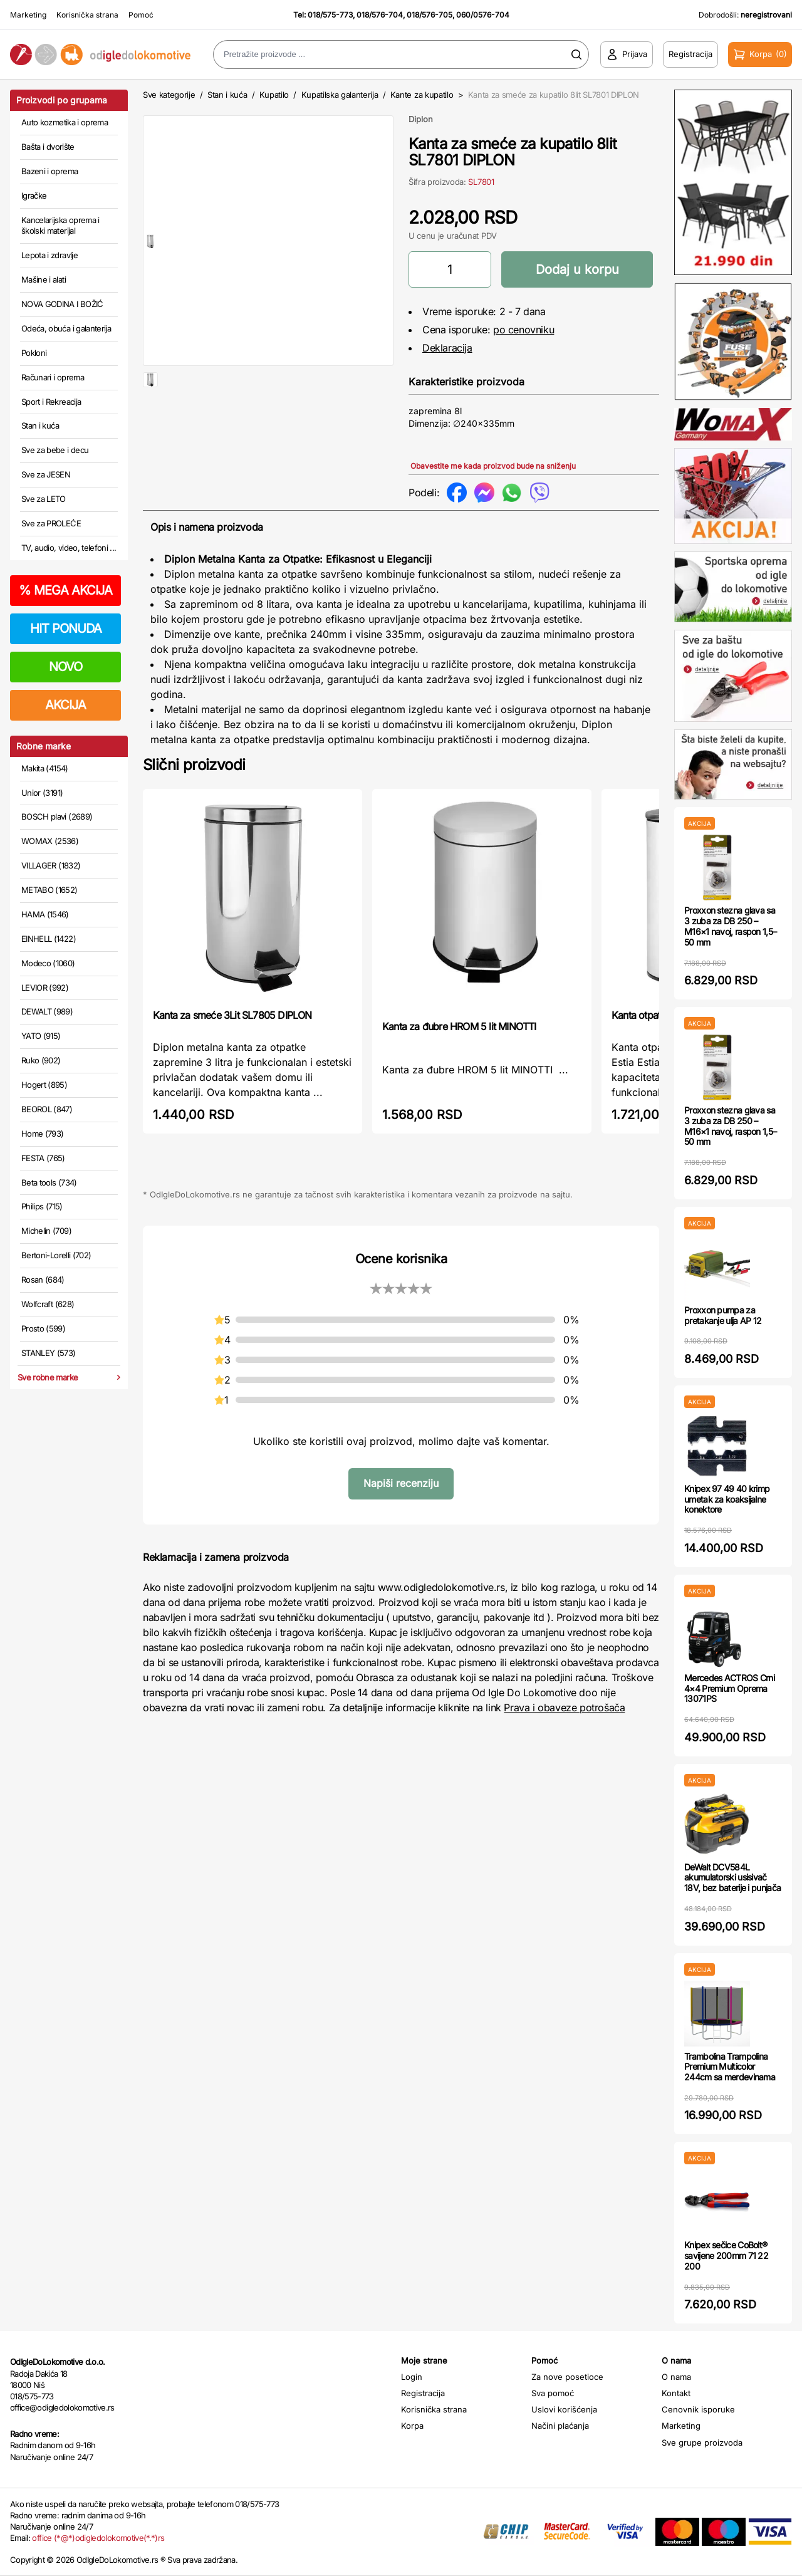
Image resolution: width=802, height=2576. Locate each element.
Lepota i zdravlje (49, 255)
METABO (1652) (49, 890)
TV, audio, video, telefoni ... (69, 548)
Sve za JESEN (45, 474)
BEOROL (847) (46, 1109)
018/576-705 (429, 14)
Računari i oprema (52, 377)
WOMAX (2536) (49, 841)
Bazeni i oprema (49, 171)
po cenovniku (523, 329)
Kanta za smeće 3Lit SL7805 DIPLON (232, 1015)
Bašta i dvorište (48, 147)
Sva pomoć (552, 2393)
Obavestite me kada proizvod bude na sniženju (493, 466)
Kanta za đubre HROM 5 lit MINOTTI (459, 1026)
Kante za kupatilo (421, 95)
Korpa (412, 2426)
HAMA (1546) (45, 914)
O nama (676, 2377)
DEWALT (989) (47, 1011)
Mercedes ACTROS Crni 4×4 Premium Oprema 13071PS (729, 1688)
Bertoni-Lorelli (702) (56, 1255)
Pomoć (141, 14)
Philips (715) (42, 1206)
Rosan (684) (43, 1280)
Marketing (28, 14)
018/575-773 (330, 14)
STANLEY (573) (48, 1353)
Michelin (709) (46, 1231)
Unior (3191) (42, 793)
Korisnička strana (87, 14)
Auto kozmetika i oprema (64, 122)
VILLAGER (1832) (50, 865)
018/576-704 (380, 14)
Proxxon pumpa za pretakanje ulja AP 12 (722, 1315)
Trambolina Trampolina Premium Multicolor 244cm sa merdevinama (729, 2067)
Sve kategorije (169, 95)
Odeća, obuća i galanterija (66, 328)
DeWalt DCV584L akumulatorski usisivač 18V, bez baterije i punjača (732, 1878)
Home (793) (42, 1134)
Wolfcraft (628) (47, 1304)
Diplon (421, 119)
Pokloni (33, 353)
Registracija (423, 2393)
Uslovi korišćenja (564, 2409)
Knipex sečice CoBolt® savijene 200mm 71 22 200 (726, 2255)
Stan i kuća (40, 425)
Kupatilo (274, 95)
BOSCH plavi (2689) (56, 816)
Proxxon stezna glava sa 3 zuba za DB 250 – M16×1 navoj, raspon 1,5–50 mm (730, 926)
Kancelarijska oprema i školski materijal (60, 225)
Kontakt (676, 2393)
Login (411, 2377)
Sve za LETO (43, 499)
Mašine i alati (43, 279)
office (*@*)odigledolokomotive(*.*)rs (98, 2538)
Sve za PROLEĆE (51, 523)
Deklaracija (447, 348)
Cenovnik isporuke (698, 2409)
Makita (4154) (44, 768)
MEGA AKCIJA (65, 590)
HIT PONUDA (66, 628)
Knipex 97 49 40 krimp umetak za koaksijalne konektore (726, 1499)
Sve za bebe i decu (54, 450)
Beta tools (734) (49, 1182)
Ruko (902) (41, 1060)
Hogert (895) (44, 1085)
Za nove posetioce (567, 2377)
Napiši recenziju (401, 1483)
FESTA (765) (43, 1158)
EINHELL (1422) (48, 939)
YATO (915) (41, 1036)
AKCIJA (65, 704)
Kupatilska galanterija (339, 95)
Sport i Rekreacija (51, 402)
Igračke (33, 195)
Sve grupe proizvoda (702, 2443)
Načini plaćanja (560, 2426)
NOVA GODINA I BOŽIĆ (62, 304)
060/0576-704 (482, 14)
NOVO (65, 666)
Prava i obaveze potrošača (564, 1707)
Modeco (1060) (48, 963)
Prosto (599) (43, 1328)
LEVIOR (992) (44, 988)
